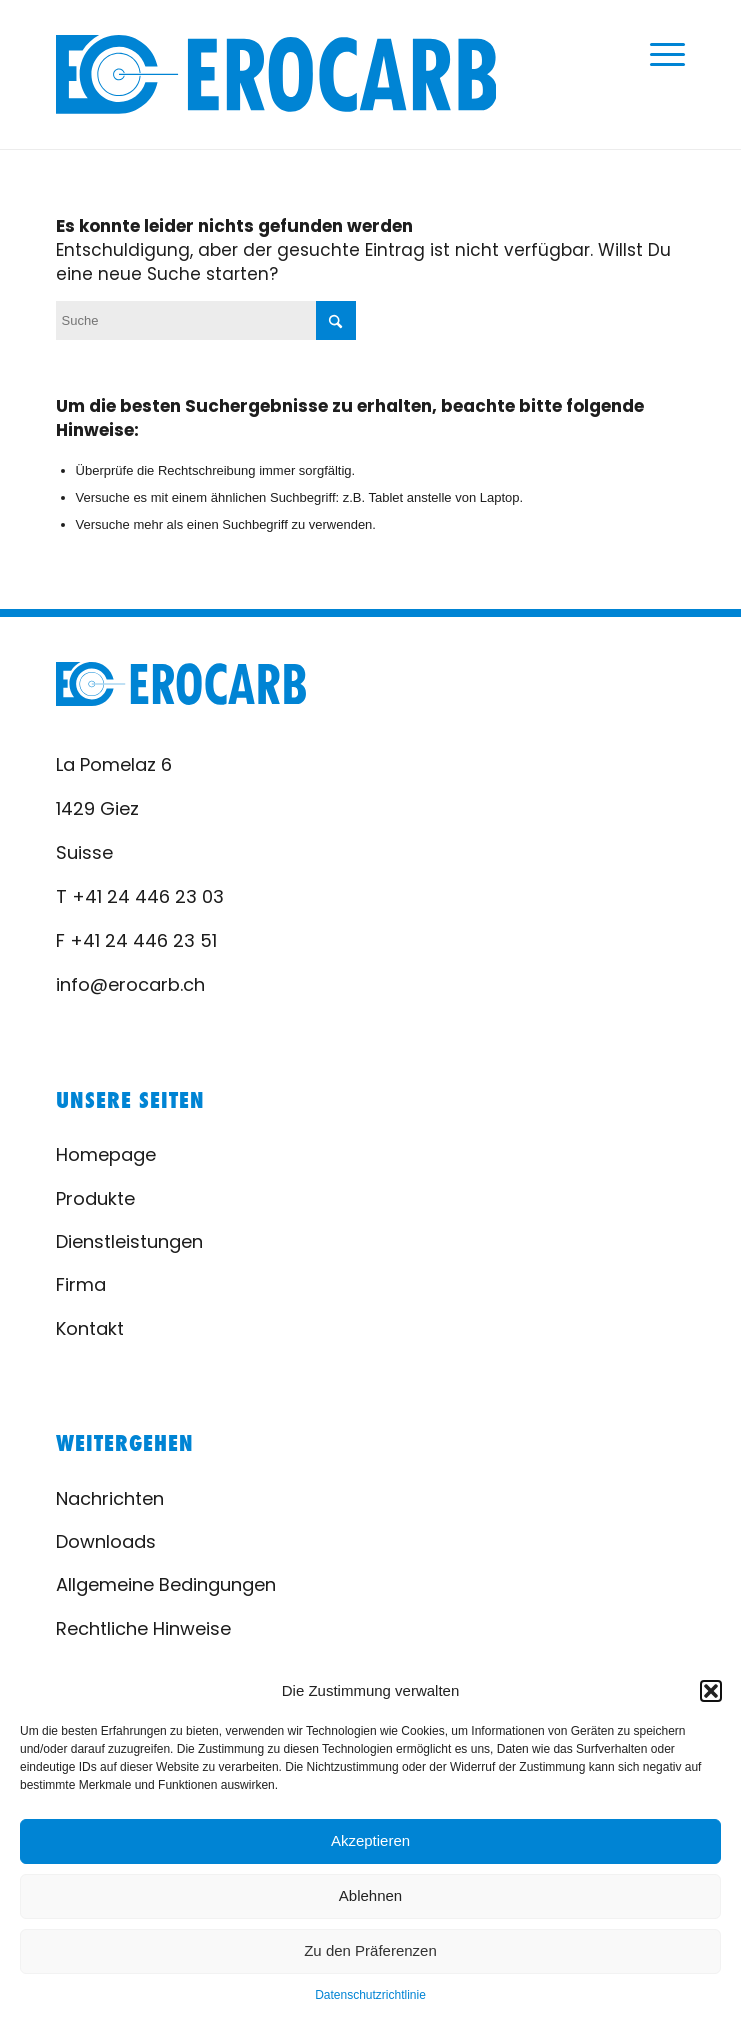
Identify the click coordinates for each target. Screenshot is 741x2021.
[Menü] (657, 55)
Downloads (106, 1541)
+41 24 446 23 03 (148, 896)
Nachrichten (110, 1498)
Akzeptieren (370, 1840)
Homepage (106, 1154)
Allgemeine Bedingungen (166, 1584)
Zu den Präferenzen (370, 1950)
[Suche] (206, 320)
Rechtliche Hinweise (143, 1628)
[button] (711, 1691)
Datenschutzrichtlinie (370, 1995)
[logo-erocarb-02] (276, 74)
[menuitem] (657, 55)
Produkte (95, 1198)
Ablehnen (370, 1895)
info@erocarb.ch (130, 984)
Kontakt (90, 1328)
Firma (81, 1284)
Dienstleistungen (129, 1241)
